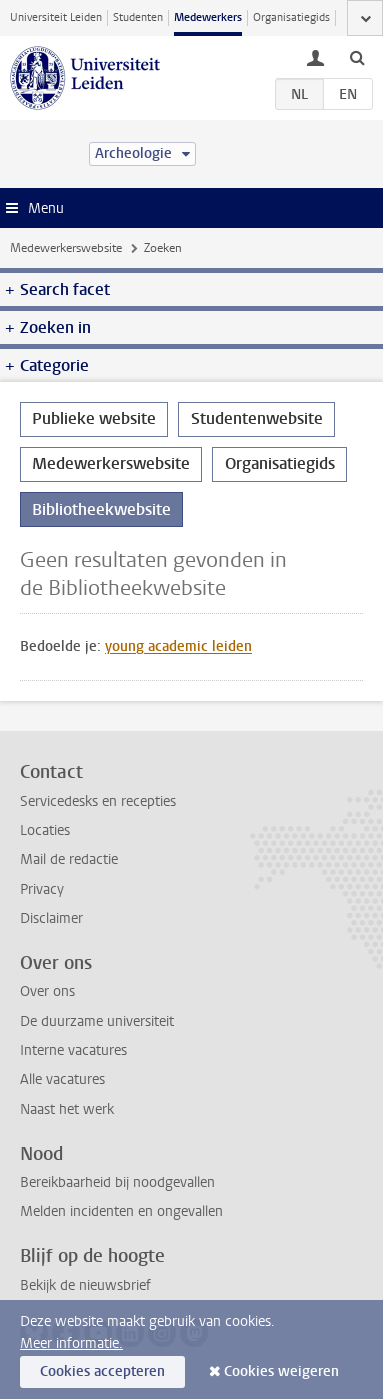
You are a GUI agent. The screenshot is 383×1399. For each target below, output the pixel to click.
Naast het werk (67, 1109)
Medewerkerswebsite (66, 248)
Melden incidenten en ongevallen (121, 1211)
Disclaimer (51, 918)
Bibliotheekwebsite (101, 509)
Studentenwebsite (257, 418)
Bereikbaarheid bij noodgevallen (117, 1182)
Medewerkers (208, 17)
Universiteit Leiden (56, 17)
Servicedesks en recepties (98, 801)
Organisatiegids (291, 17)
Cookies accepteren (102, 1371)
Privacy (42, 889)
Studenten (138, 17)
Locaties (45, 830)
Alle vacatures (62, 1079)
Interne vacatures (73, 1050)
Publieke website (94, 418)
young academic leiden (178, 646)
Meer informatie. (71, 1343)
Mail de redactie (69, 859)
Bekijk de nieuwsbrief (85, 1285)
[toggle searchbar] (357, 57)
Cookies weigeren (281, 1371)
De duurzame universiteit (97, 1021)
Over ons (47, 991)
